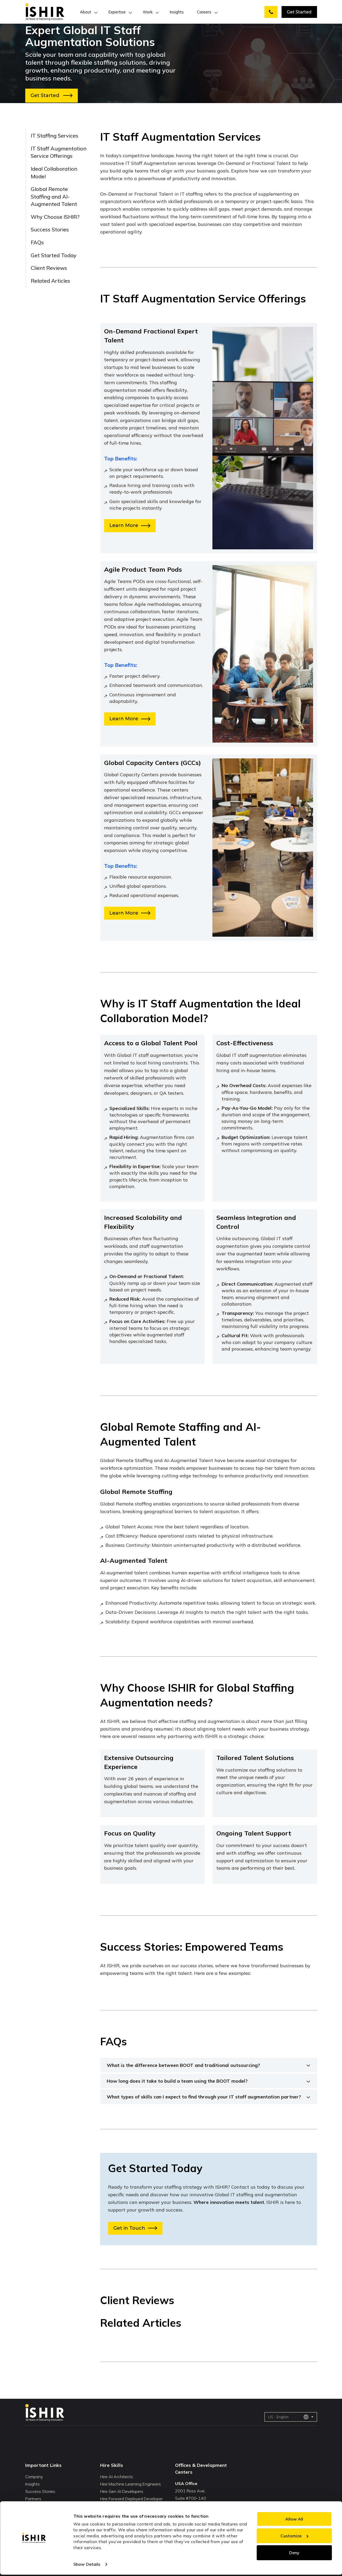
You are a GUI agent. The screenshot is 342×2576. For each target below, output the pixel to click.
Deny (294, 2552)
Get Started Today (53, 255)
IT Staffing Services (54, 135)
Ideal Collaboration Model (54, 172)
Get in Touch (135, 2228)
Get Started (299, 11)
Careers (204, 11)
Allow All (294, 2519)
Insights (177, 11)
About (85, 11)
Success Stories (50, 229)
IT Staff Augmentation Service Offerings (58, 152)
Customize (294, 2535)
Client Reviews (49, 268)
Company (34, 2476)
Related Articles (50, 280)
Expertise (117, 11)
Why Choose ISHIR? (55, 217)
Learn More (129, 525)
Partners (33, 2498)
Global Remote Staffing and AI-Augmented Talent (54, 196)
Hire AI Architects (116, 2476)
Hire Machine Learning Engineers (130, 2484)
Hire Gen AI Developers (121, 2491)
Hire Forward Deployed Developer (131, 2498)
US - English (288, 2417)
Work (147, 11)
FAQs (37, 242)
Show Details (86, 2564)
